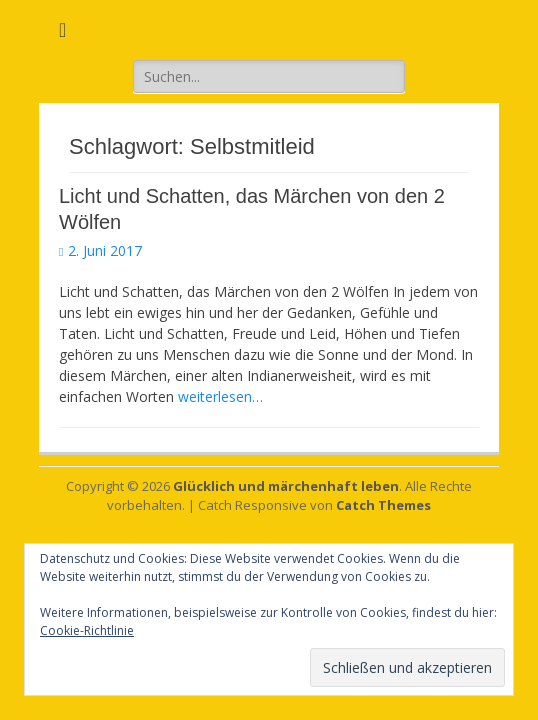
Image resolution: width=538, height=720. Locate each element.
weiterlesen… (220, 396)
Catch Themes (383, 505)
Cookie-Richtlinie (87, 630)
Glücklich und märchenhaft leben (286, 486)
